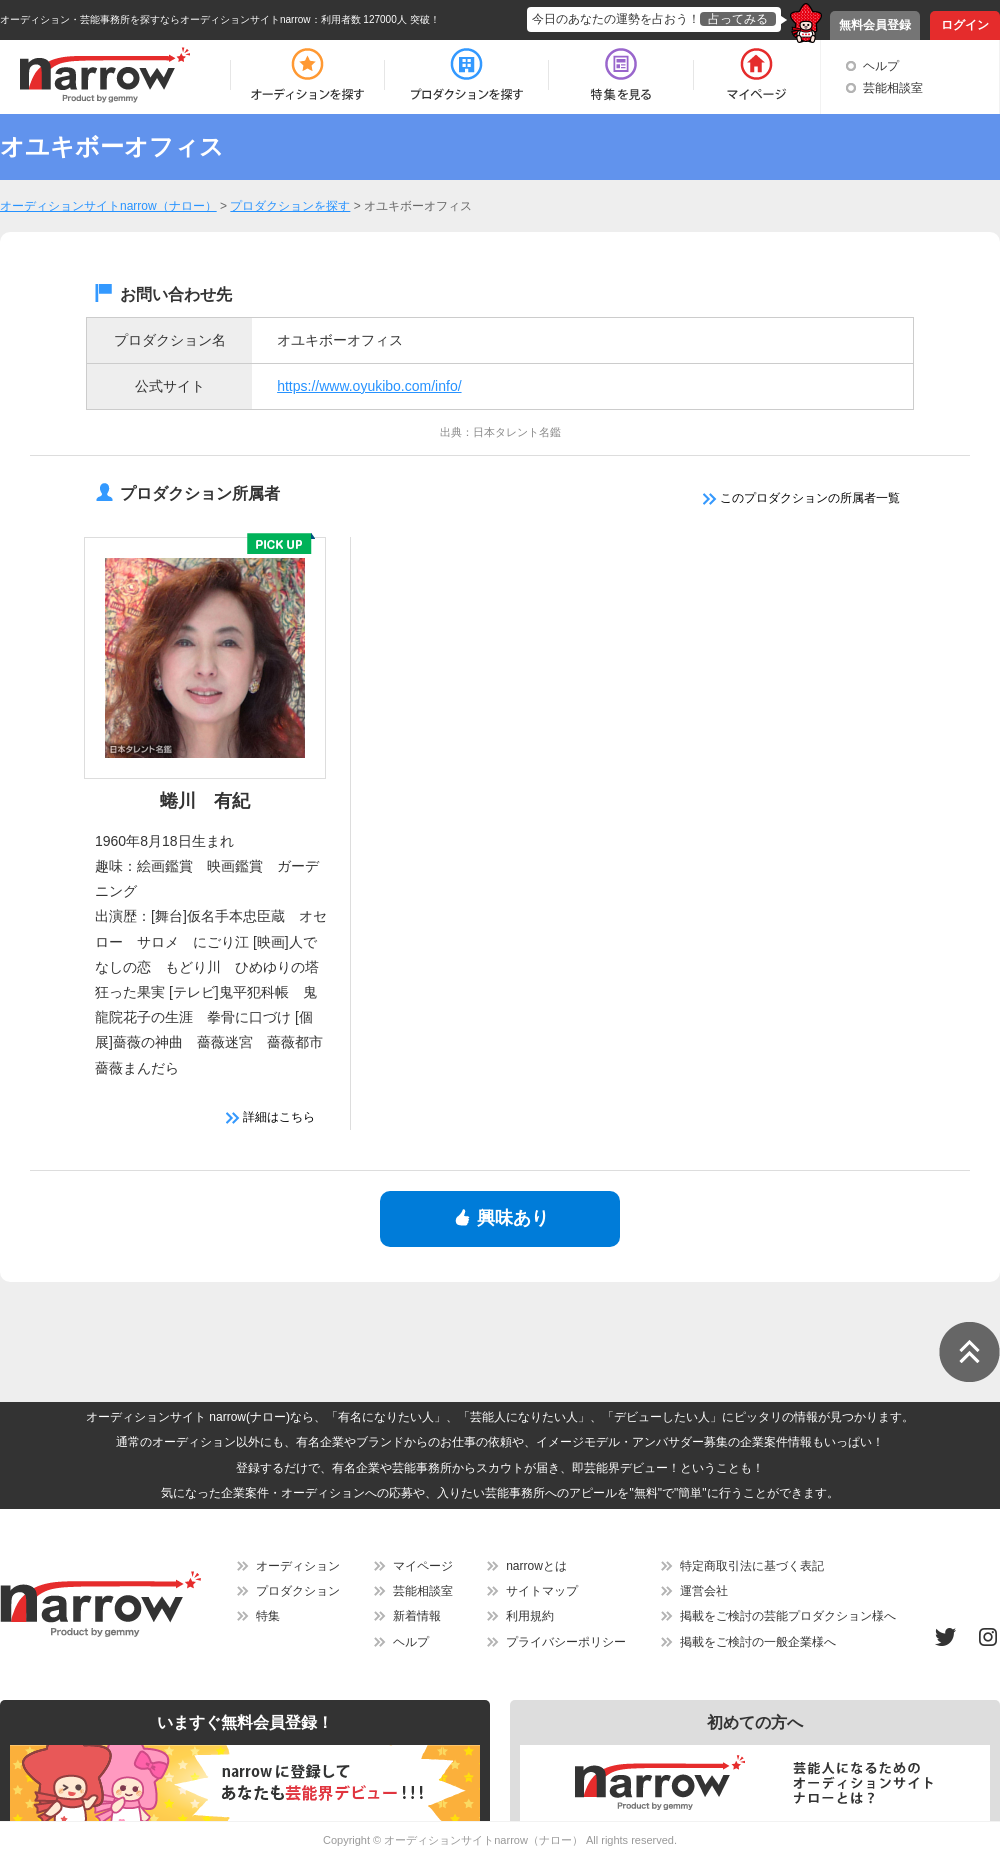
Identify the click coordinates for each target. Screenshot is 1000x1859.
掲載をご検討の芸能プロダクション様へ (788, 1616)
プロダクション (298, 1591)
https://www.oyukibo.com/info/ (369, 386)
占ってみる (738, 19)
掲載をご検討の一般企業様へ (758, 1642)
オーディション (298, 1566)
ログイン (965, 25)
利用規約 (530, 1616)
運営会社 (704, 1591)
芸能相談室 (893, 88)
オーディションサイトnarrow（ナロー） (483, 1840)
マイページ (423, 1566)
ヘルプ (881, 66)
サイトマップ (542, 1591)
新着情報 (417, 1616)
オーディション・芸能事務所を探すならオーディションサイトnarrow (155, 19)
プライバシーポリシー (566, 1642)
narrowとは (536, 1566)
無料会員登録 (875, 25)
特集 (268, 1616)
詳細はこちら (270, 1117)
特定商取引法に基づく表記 (752, 1566)
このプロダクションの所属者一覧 (801, 498)
